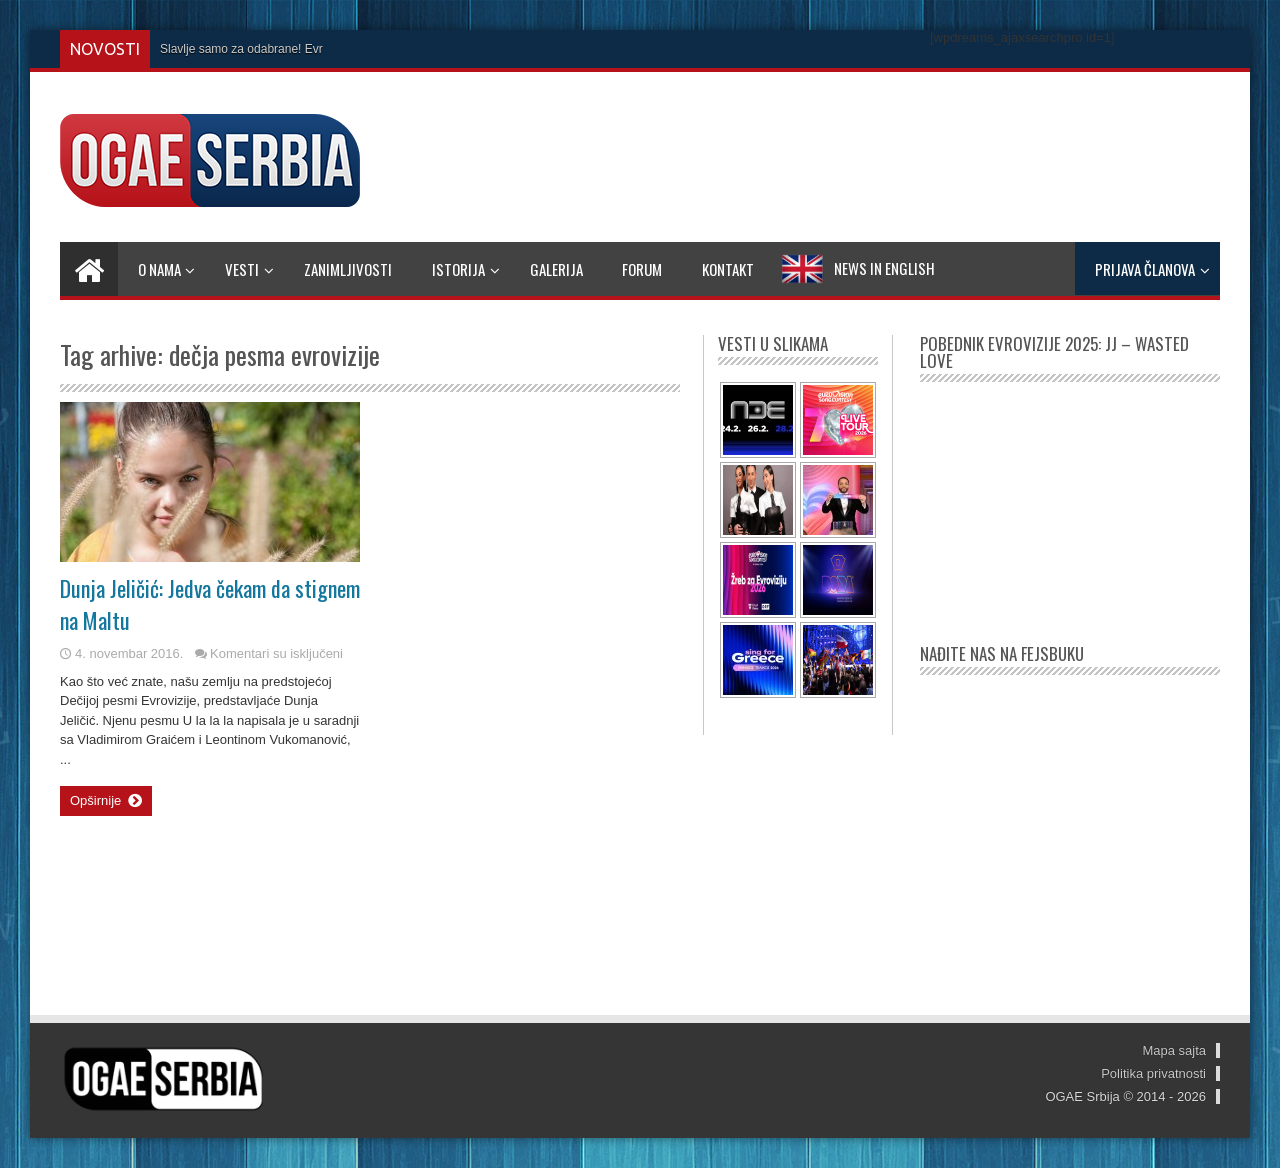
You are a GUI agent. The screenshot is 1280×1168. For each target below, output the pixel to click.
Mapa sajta (1174, 1050)
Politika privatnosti (1153, 1073)
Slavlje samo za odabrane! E (236, 49)
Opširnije (106, 801)
